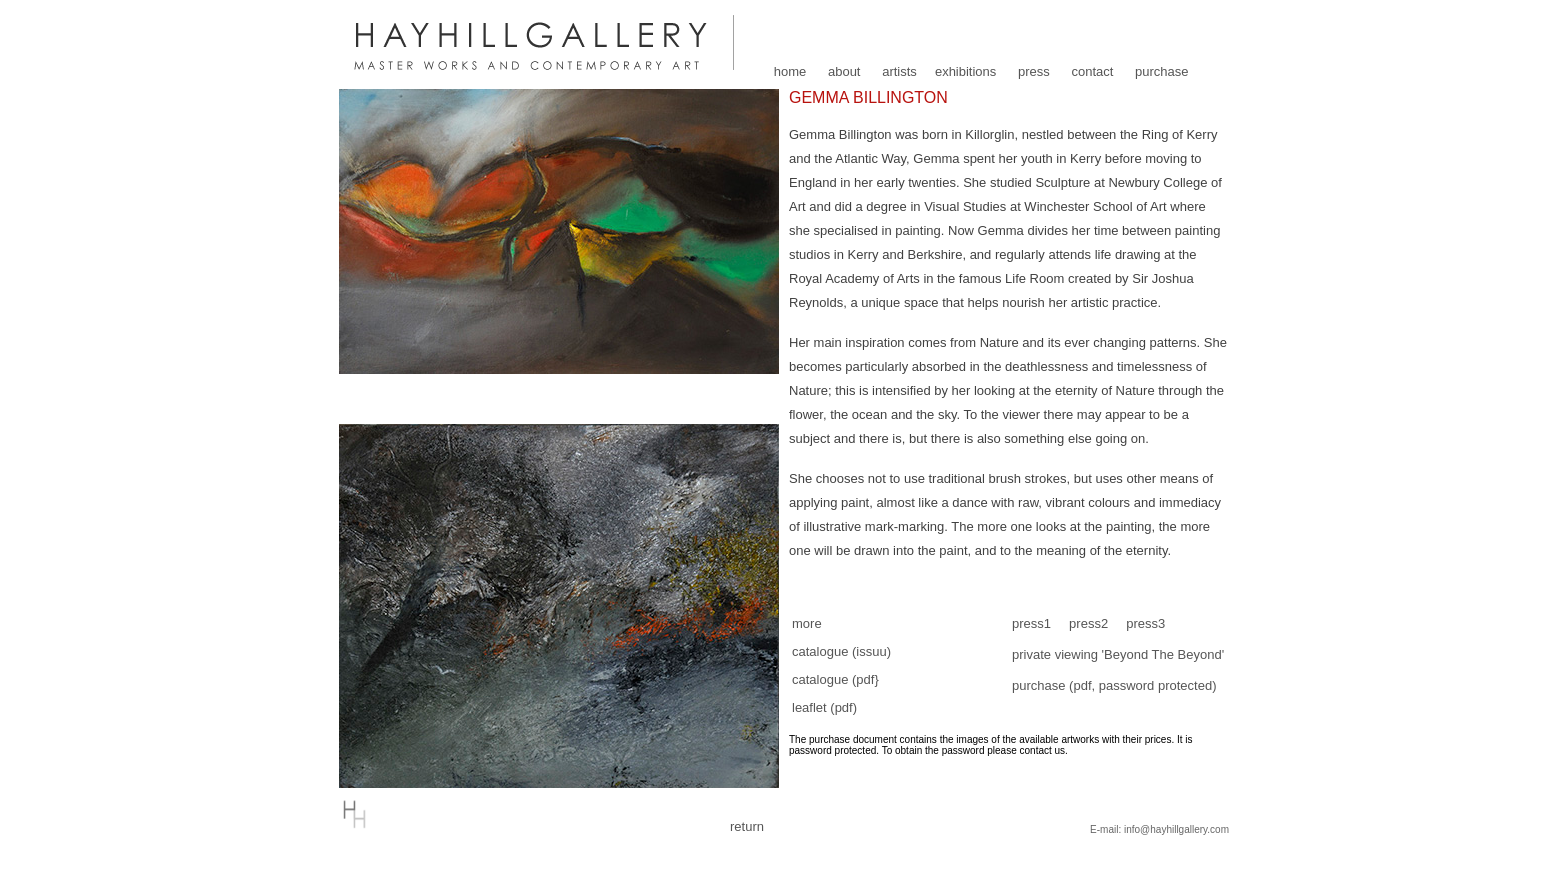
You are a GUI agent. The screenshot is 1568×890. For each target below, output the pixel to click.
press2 (1088, 623)
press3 (1145, 623)
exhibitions (965, 71)
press (1034, 71)
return (747, 826)
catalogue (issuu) (841, 651)
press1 (1031, 623)
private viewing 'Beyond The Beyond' (1118, 654)
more (807, 623)
